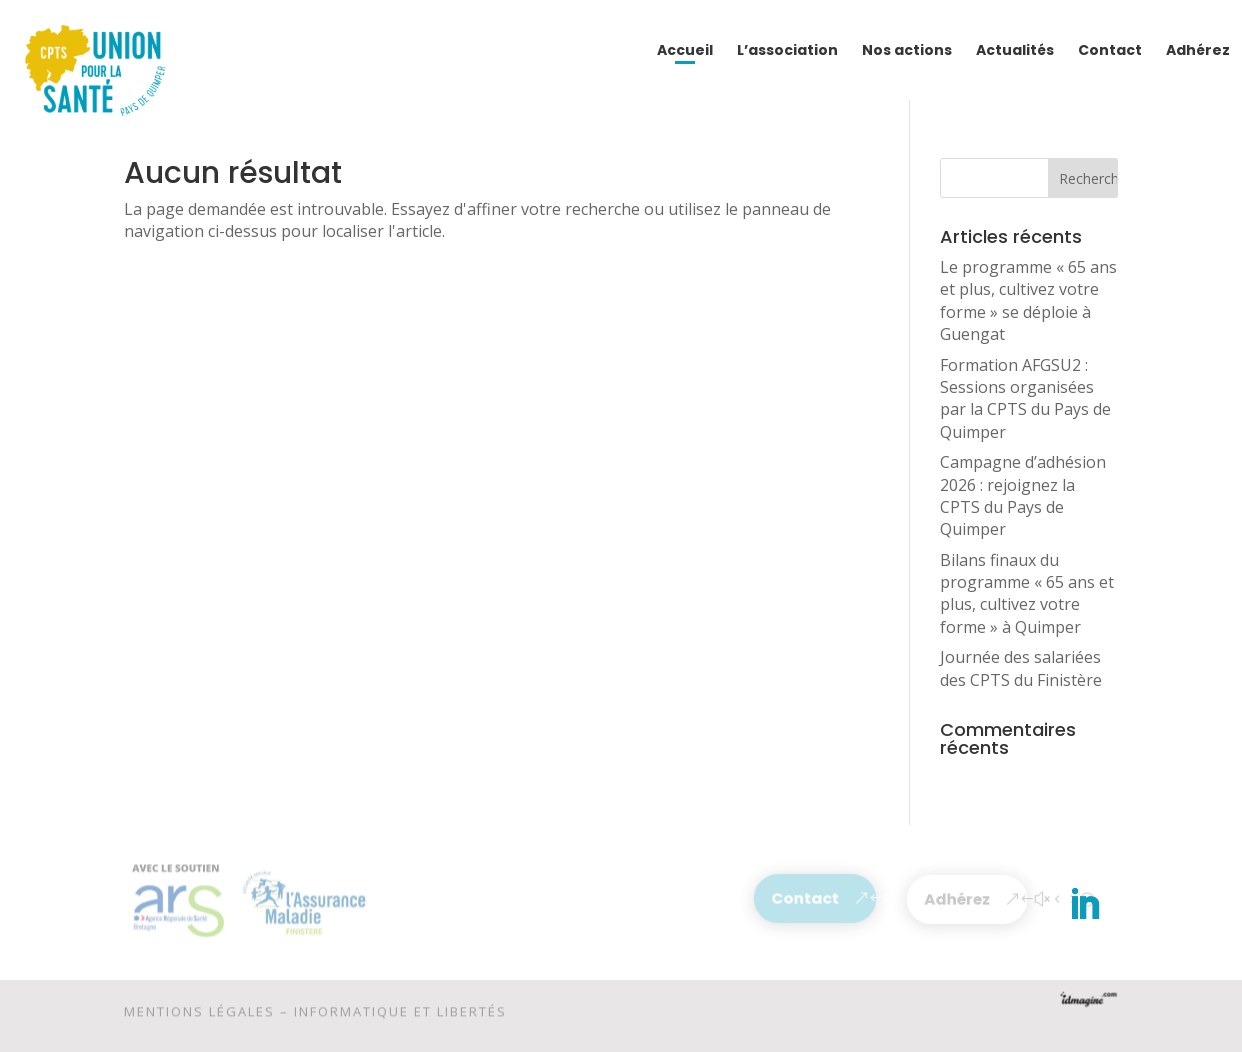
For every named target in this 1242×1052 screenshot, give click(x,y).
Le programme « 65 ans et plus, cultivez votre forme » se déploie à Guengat (1028, 300)
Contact (806, 898)
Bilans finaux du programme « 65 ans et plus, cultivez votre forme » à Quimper (1027, 593)
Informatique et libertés (400, 1014)
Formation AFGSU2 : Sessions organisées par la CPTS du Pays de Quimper (1025, 398)
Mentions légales (199, 1014)
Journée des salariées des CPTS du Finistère (1021, 668)
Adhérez (957, 899)
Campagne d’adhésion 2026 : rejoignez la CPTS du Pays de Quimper (1023, 495)
